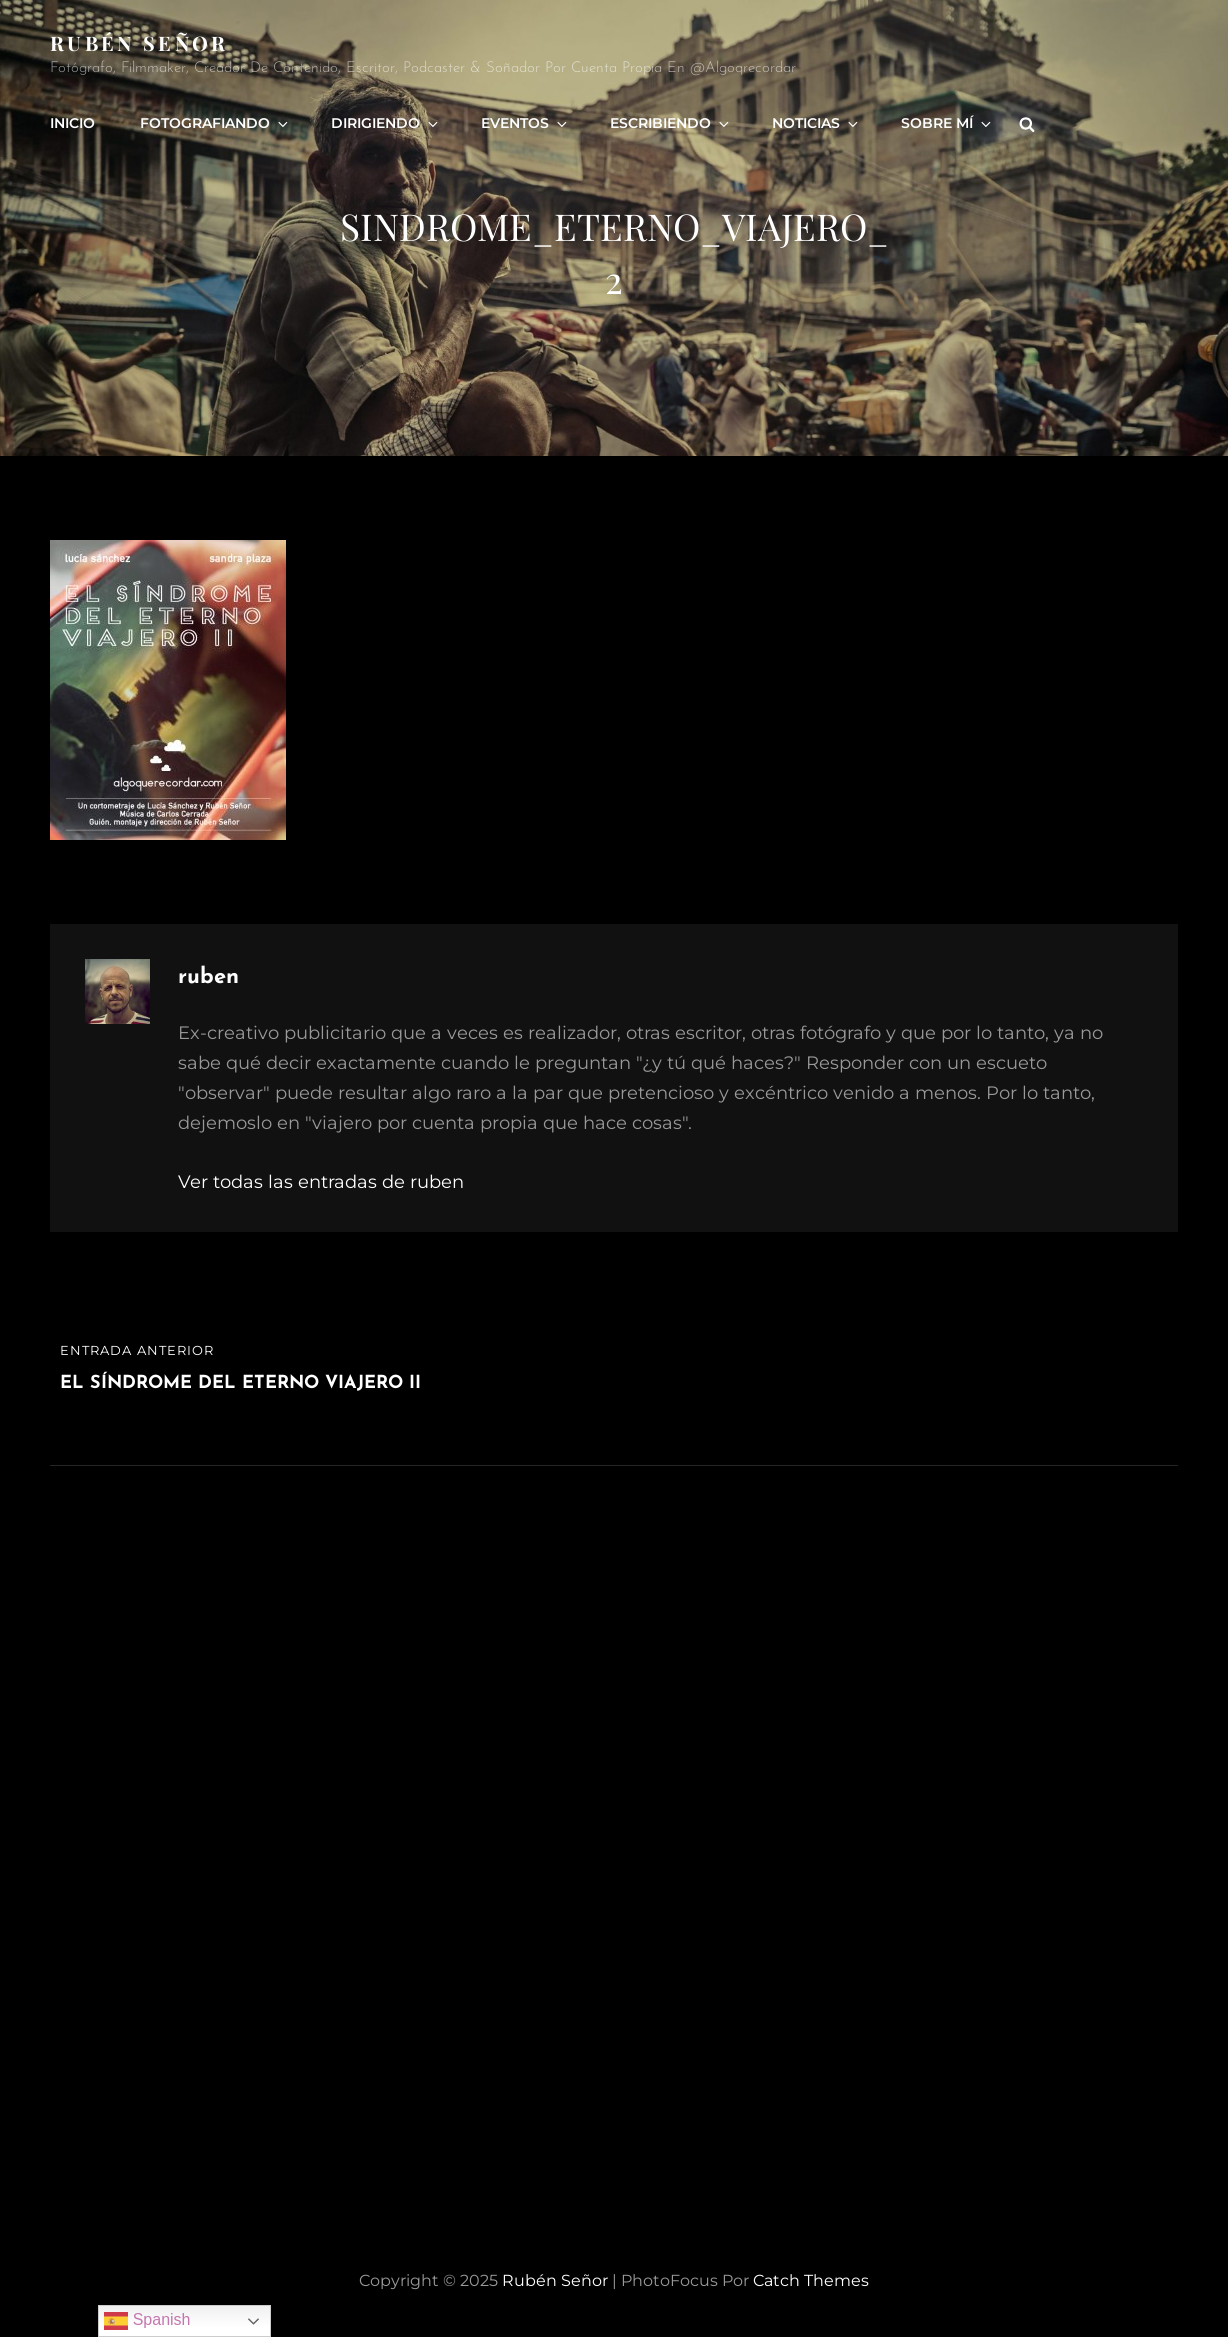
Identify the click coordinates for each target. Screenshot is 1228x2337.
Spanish (147, 2321)
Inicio (72, 123)
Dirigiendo (386, 123)
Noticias (816, 123)
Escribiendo (671, 123)
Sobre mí (947, 123)
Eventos (525, 123)
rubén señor (139, 42)
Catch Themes (811, 2280)
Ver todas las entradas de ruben (321, 1182)
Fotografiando (215, 123)
